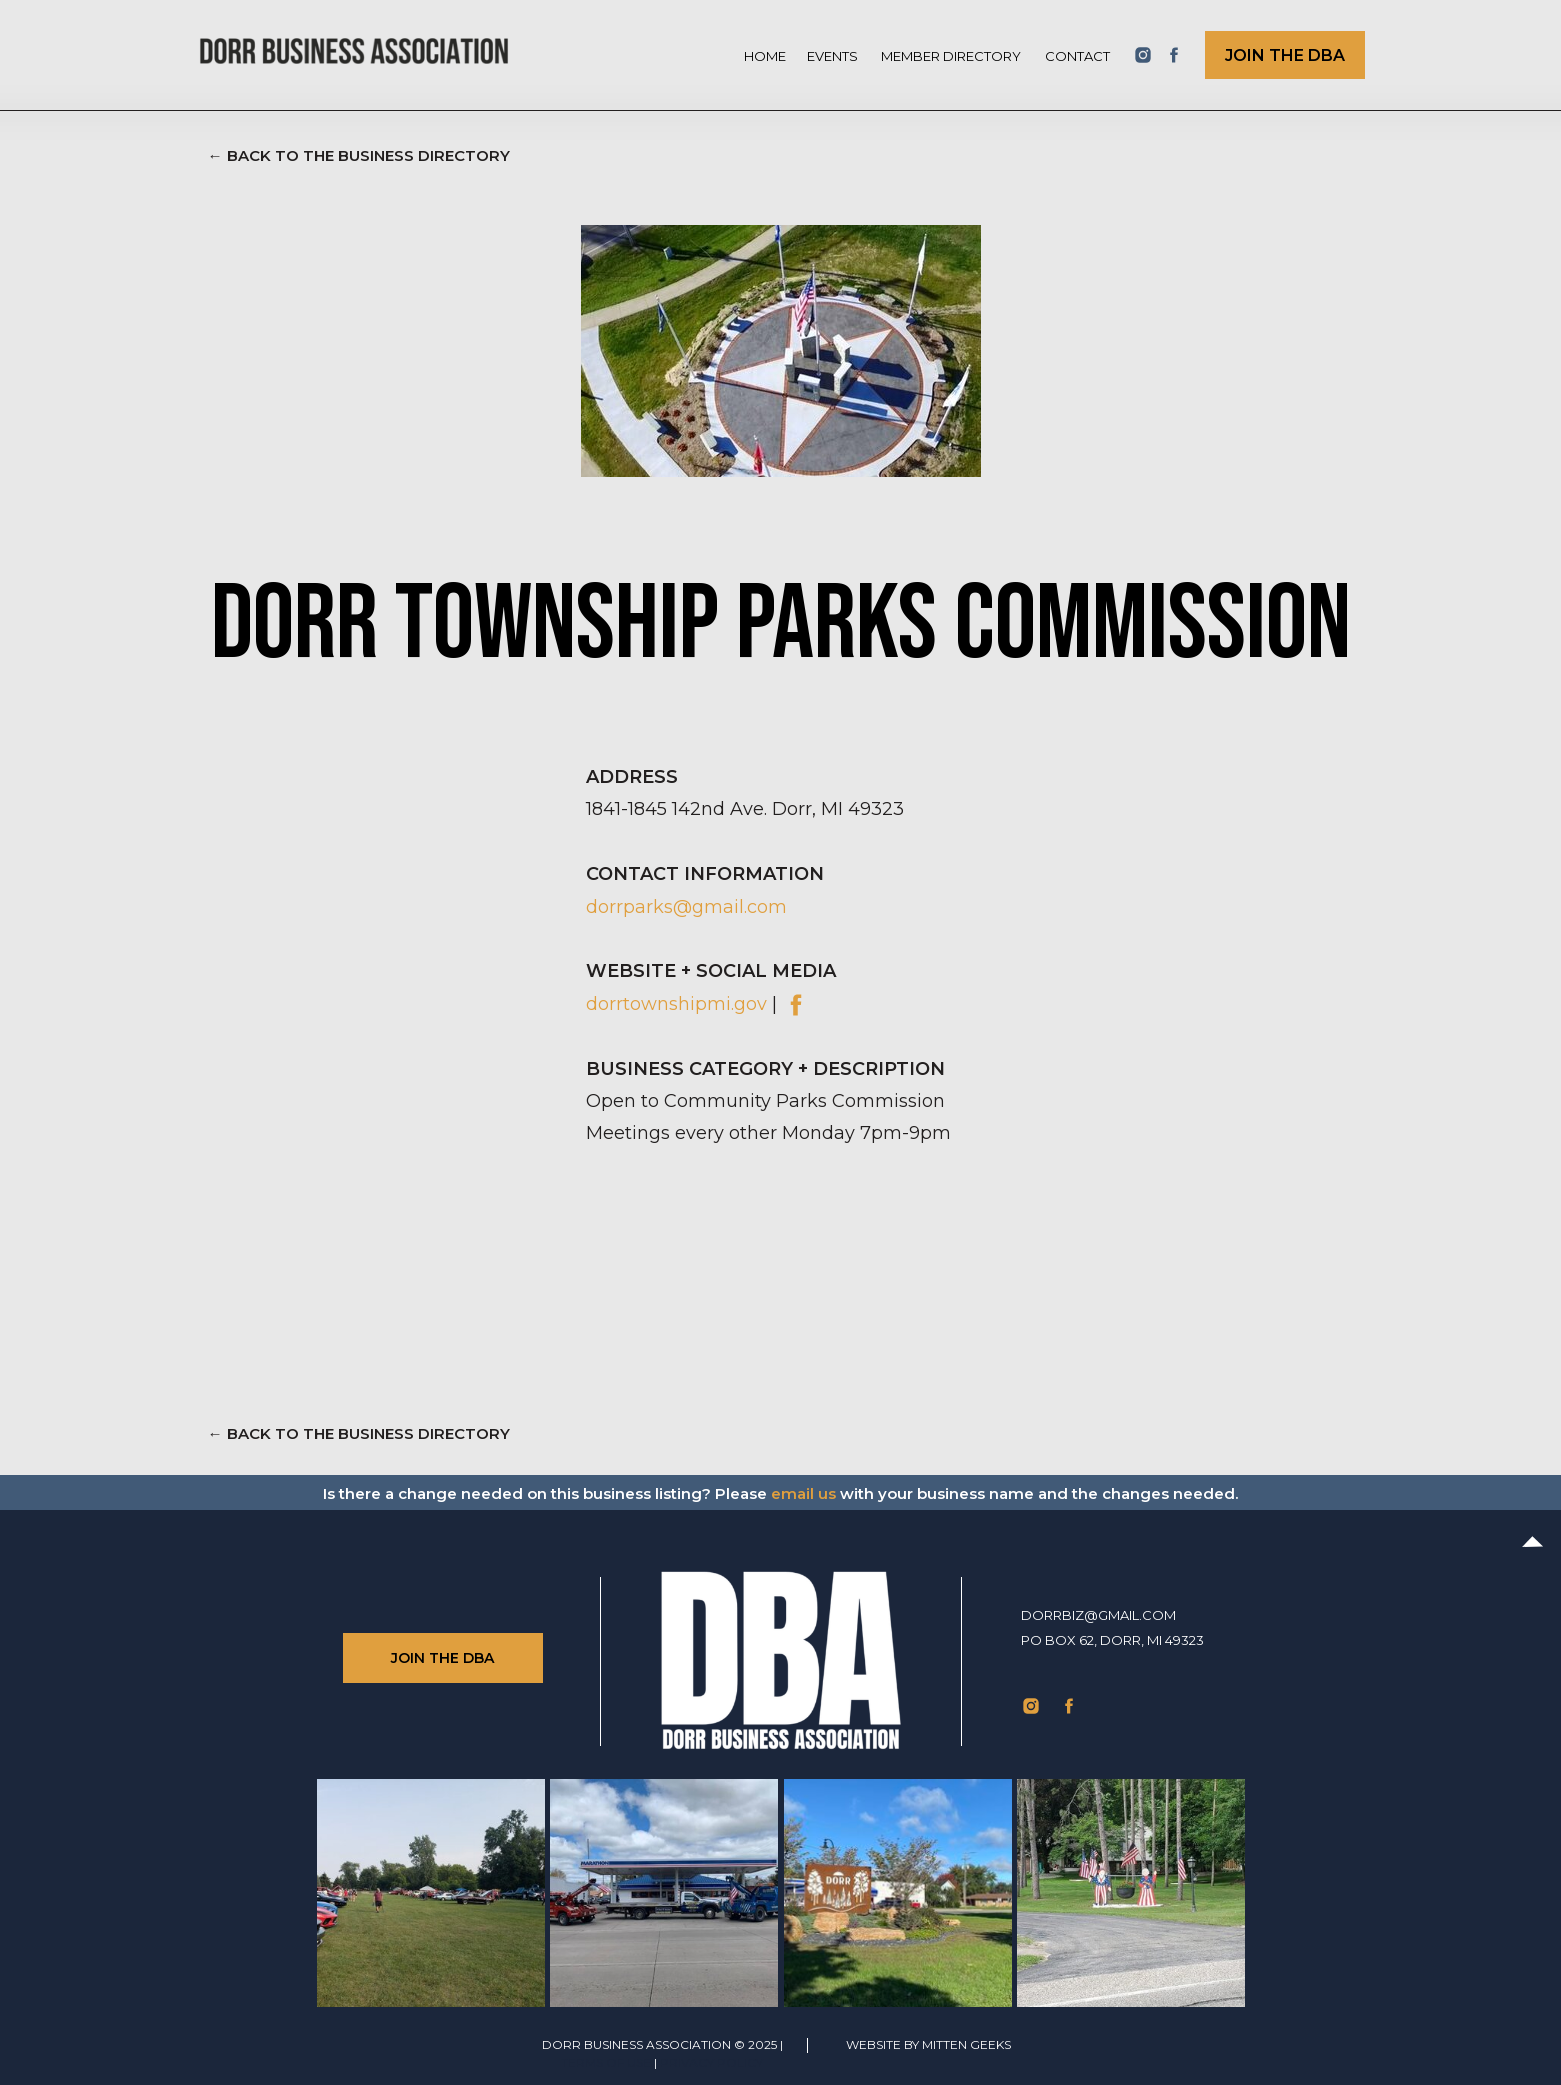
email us (803, 1493)
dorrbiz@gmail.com (1098, 1615)
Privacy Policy (711, 2062)
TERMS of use (606, 2062)
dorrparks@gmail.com (686, 907)
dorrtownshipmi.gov (676, 1004)
